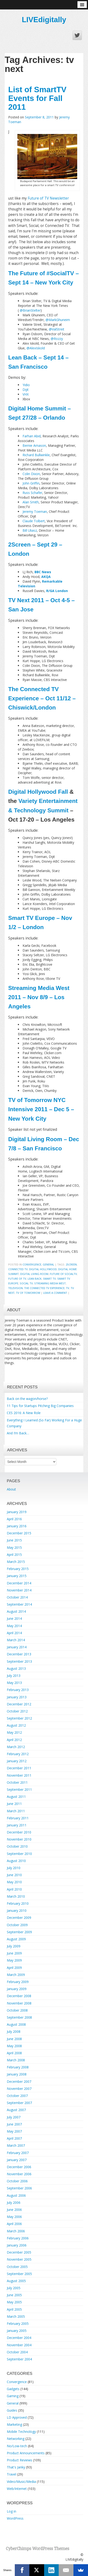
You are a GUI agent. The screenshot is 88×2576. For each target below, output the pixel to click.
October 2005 (17, 2266)
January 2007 (17, 2160)
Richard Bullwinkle (36, 455)
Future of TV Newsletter (48, 198)
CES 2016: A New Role (24, 1413)
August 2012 (16, 1725)
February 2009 (18, 1981)
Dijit (26, 389)
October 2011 (17, 1782)
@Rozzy (57, 338)
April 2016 (14, 1519)
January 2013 (17, 1697)
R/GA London (57, 591)
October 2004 (17, 2352)
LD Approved (17, 2417)
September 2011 (19, 1789)
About (11, 1489)
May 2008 (14, 2046)
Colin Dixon (31, 474)
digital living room (34, 1274)
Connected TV (18, 1269)
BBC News (42, 572)
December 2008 (19, 1996)
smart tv (49, 1278)
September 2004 (19, 2359)
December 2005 (19, 2252)
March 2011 (16, 1811)
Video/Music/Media (21, 2481)
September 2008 (19, 2017)
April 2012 (14, 1739)
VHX (26, 394)
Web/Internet (17, 2488)
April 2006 (14, 2223)
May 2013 (14, 1682)
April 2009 (14, 1967)
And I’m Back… (18, 1433)
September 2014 (19, 1604)
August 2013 (16, 1668)
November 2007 (19, 2088)
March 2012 (16, 1747)
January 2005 (17, 2330)
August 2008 (16, 2024)
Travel (11, 2474)
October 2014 (17, 1597)
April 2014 (14, 1633)
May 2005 (14, 2302)
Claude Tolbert (34, 521)
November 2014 (19, 1590)
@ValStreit (56, 329)
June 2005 (14, 2295)
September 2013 (19, 1661)
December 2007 (19, 2081)
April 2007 (14, 2138)
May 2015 (14, 1547)
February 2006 (18, 2238)
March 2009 (16, 1974)
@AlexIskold (36, 348)
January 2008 (17, 2074)
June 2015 (14, 1540)
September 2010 (19, 1853)
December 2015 (19, 1533)
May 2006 (14, 2216)
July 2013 (13, 1675)
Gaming (13, 2396)
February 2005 (18, 2323)
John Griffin (31, 483)
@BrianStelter (30, 310)
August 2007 (16, 2110)
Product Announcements (26, 2453)
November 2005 (19, 2259)
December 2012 (19, 1704)
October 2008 (17, 2010)
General (48, 1264)
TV (67, 1288)
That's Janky (16, 2467)
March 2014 (16, 1640)
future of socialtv (63, 1274)
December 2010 (19, 1832)
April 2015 (14, 1554)
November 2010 (19, 1839)
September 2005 (19, 2273)
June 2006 (14, 2209)
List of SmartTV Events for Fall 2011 (37, 98)
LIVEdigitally (44, 19)
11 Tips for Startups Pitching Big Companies (40, 1405)
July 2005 (13, 2288)
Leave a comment (55, 1292)
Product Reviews (19, 2460)
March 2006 (16, 2231)
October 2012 (17, 1711)
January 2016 (17, 1526)
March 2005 (16, 2316)
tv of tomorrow (28, 1292)
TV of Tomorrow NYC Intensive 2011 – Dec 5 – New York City (41, 1109)
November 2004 (19, 2345)
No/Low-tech (17, 2446)
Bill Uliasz (30, 530)
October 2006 (17, 2181)
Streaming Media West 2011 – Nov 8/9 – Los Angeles (38, 997)
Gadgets (13, 2389)
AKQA (46, 576)
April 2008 (14, 2053)
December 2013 (19, 1654)
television (15, 1288)
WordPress (15, 2518)
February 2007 (18, 2152)
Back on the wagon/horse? (27, 1398)
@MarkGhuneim (58, 319)
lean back (35, 1278)
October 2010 (17, 1846)
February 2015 (18, 1568)
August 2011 (16, 1796)
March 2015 (16, 1561)
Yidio (26, 385)
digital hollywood (43, 1269)
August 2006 (16, 2195)
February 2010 (18, 1903)
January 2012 (17, 1761)
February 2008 (18, 2067)
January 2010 (17, 1910)
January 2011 (17, 1825)
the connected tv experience (44, 1288)
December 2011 (19, 1768)
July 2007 (13, 2117)
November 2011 (19, 1775)
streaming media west (50, 1283)
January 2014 (17, 1647)
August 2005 (16, 2281)
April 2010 (14, 1889)
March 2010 (16, 1896)
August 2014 (16, 1611)
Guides (12, 2410)
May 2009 (14, 1960)
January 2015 (17, 1576)
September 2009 (19, 1932)
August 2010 (16, 1860)
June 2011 (14, 1803)
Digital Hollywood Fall (38, 792)
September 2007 (19, 2102)
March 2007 (16, 2145)
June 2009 (14, 1953)
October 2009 (17, 1925)
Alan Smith (31, 502)
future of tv (17, 1278)
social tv (26, 1283)
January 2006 (17, 2245)
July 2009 (13, 1946)
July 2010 (13, 1868)
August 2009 (16, 1939)
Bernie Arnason (34, 445)
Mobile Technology (21, 2431)
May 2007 (14, 2131)
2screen (71, 1264)
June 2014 (14, 1618)
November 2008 (19, 2003)
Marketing (14, 2424)
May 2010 (14, 1882)
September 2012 (19, 1718)
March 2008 (16, 2060)
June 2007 (14, 2124)
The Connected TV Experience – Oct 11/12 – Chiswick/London (42, 698)
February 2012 (18, 1754)
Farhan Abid (32, 436)
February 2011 (18, 1818)
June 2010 (14, 1875)
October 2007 (17, 2095)
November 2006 (19, 2174)
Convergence (32, 1264)
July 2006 (13, 2202)
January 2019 (17, 1512)
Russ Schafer (32, 492)
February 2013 (18, 1689)
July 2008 (13, 2031)
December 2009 (19, 1917)
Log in (11, 2511)
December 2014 (19, 1583)
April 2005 (14, 2309)
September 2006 (19, 2188)
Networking (15, 2438)
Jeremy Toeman (35, 511)
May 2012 (14, 1732)
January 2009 (17, 1989)
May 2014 (14, 1626)
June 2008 (14, 2039)
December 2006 (19, 2167)
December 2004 (19, 2337)
